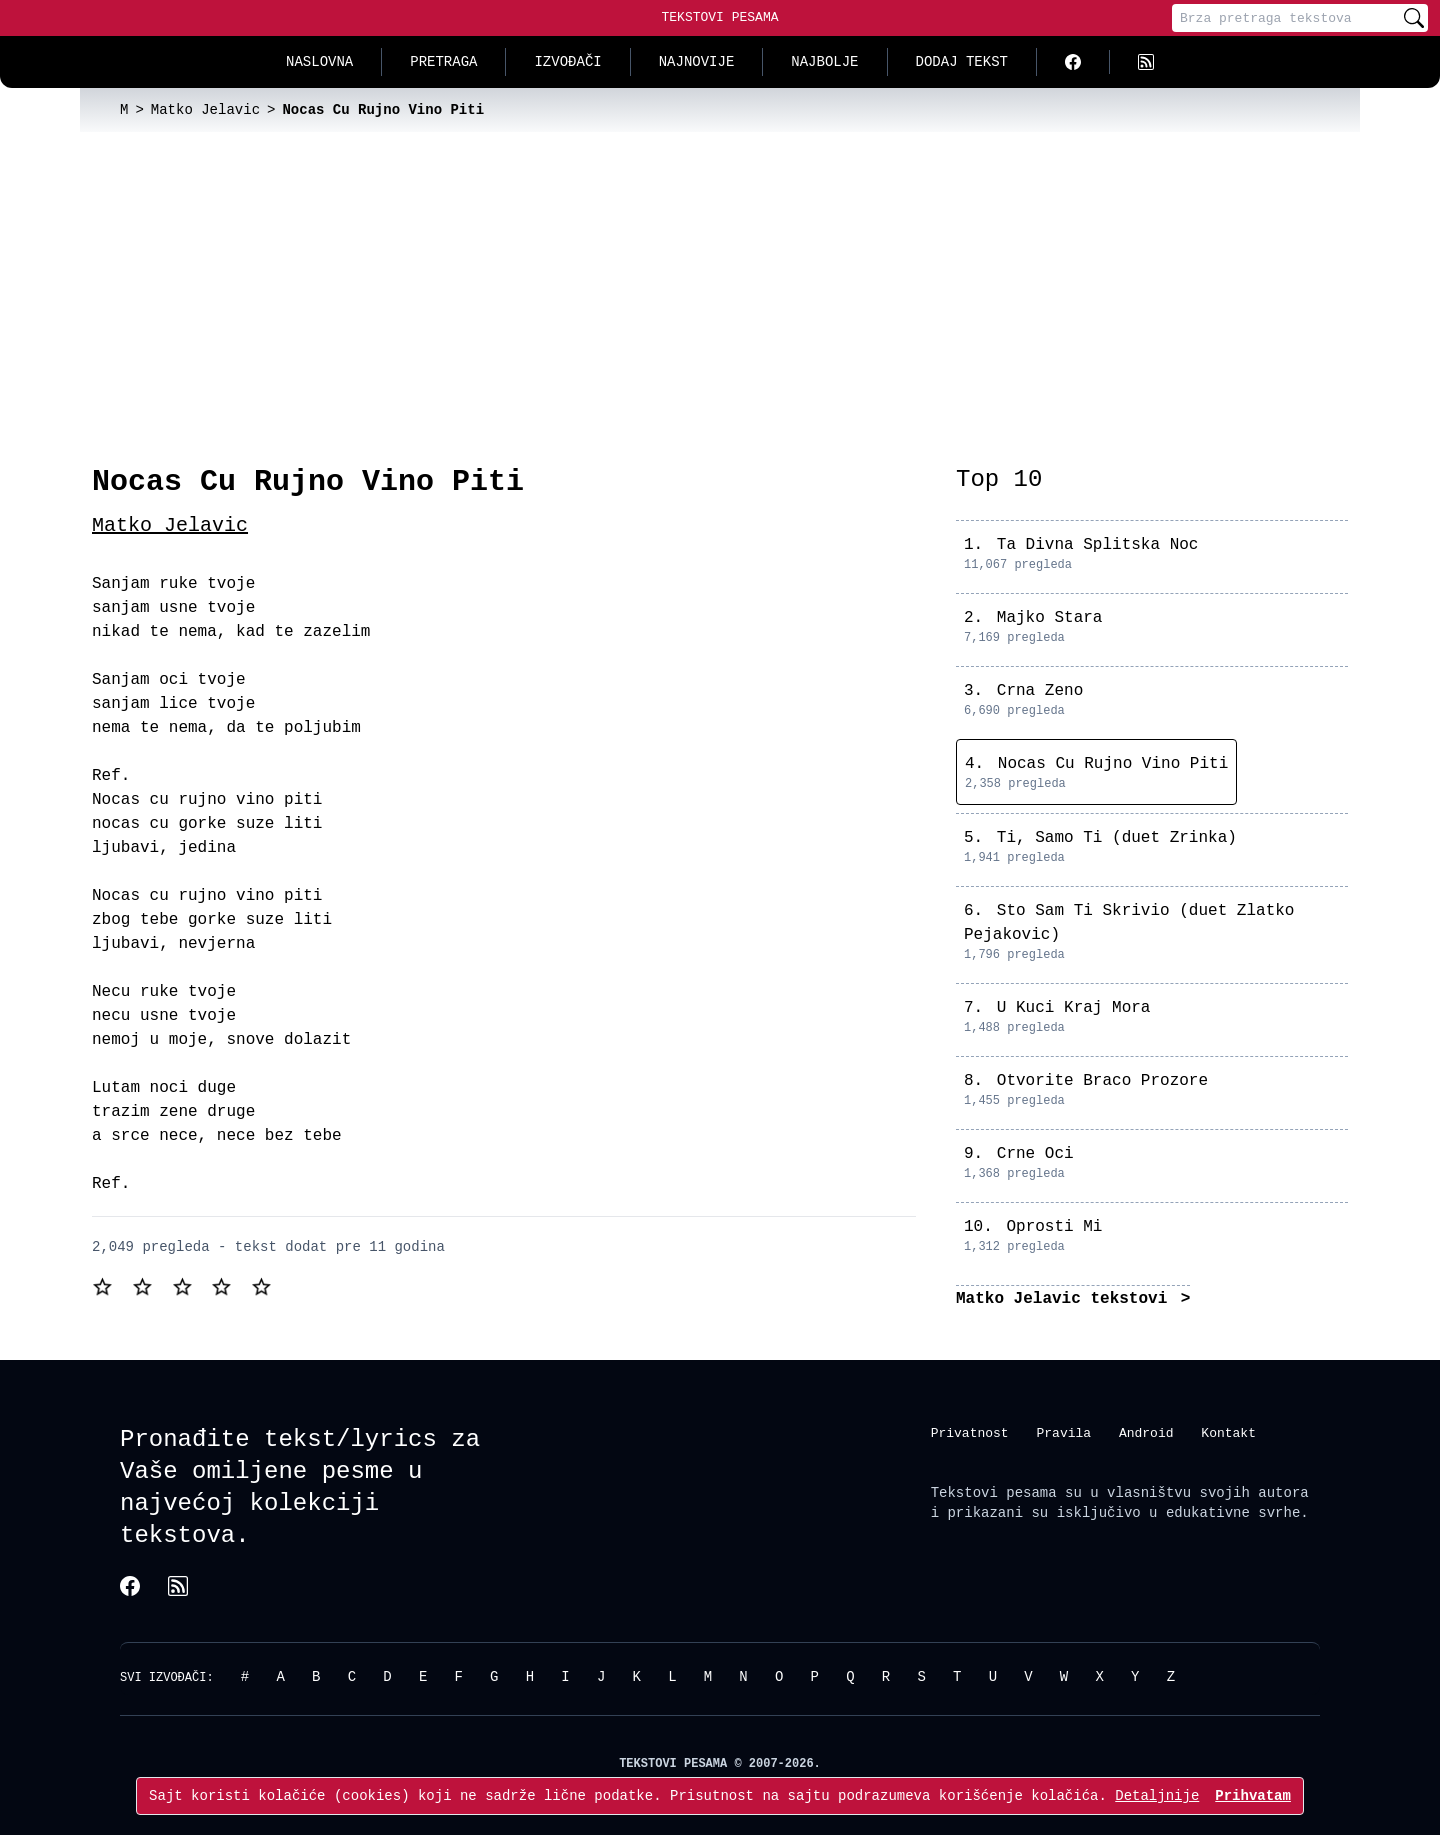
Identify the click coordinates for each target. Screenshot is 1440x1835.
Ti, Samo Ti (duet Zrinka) (1117, 838)
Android (1146, 1432)
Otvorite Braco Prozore (1102, 1081)
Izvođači (567, 61)
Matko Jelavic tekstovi (1066, 1299)
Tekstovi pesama (994, 1492)
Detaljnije (1157, 1795)
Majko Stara (1050, 618)
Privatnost (970, 1432)
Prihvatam (1253, 1795)
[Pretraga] (1286, 18)
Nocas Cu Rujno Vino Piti (1113, 764)
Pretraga (443, 61)
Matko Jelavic (170, 525)
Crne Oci (1035, 1154)
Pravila (1063, 1432)
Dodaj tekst (962, 61)
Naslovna (319, 61)
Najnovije (697, 61)
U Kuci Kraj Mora (1074, 1008)
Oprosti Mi (1054, 1227)
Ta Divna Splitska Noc (1098, 545)
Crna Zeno (1040, 691)
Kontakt (1228, 1432)
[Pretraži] (1414, 18)
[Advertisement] (720, 282)
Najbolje (824, 61)
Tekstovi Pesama (719, 17)
